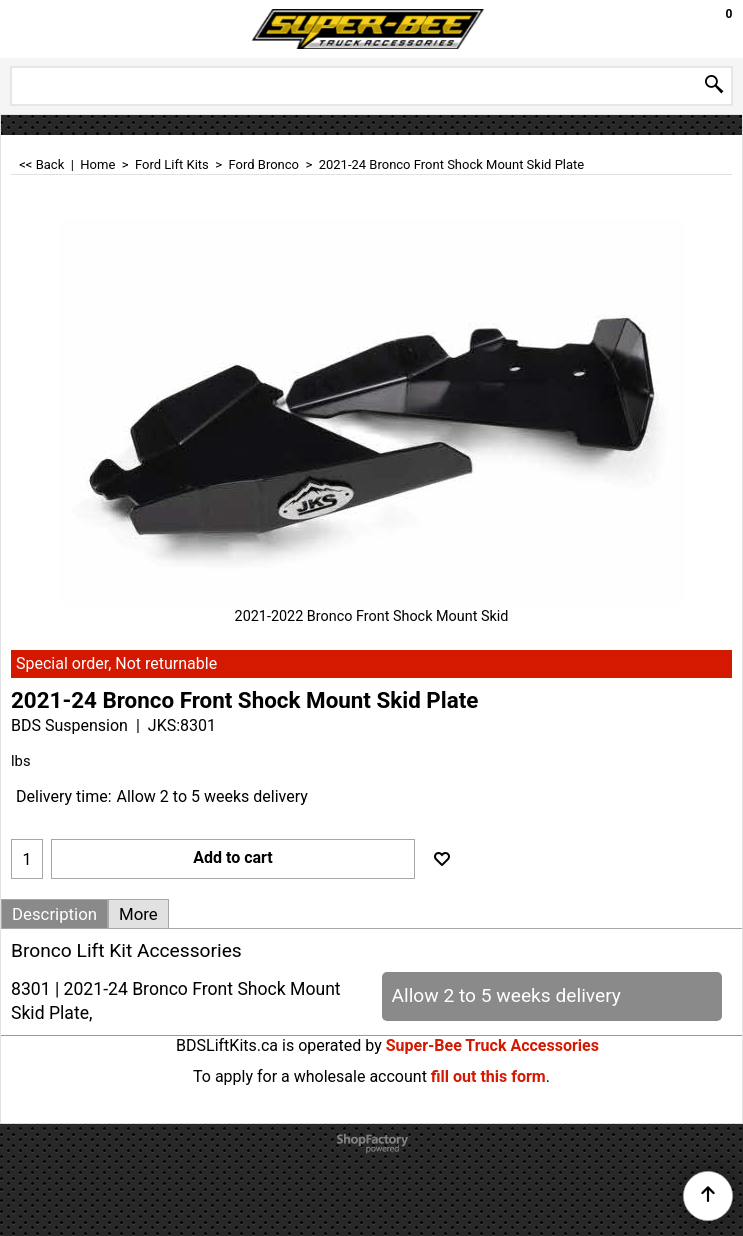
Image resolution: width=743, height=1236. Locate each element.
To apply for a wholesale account (310, 1076)
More (138, 914)
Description (54, 914)
